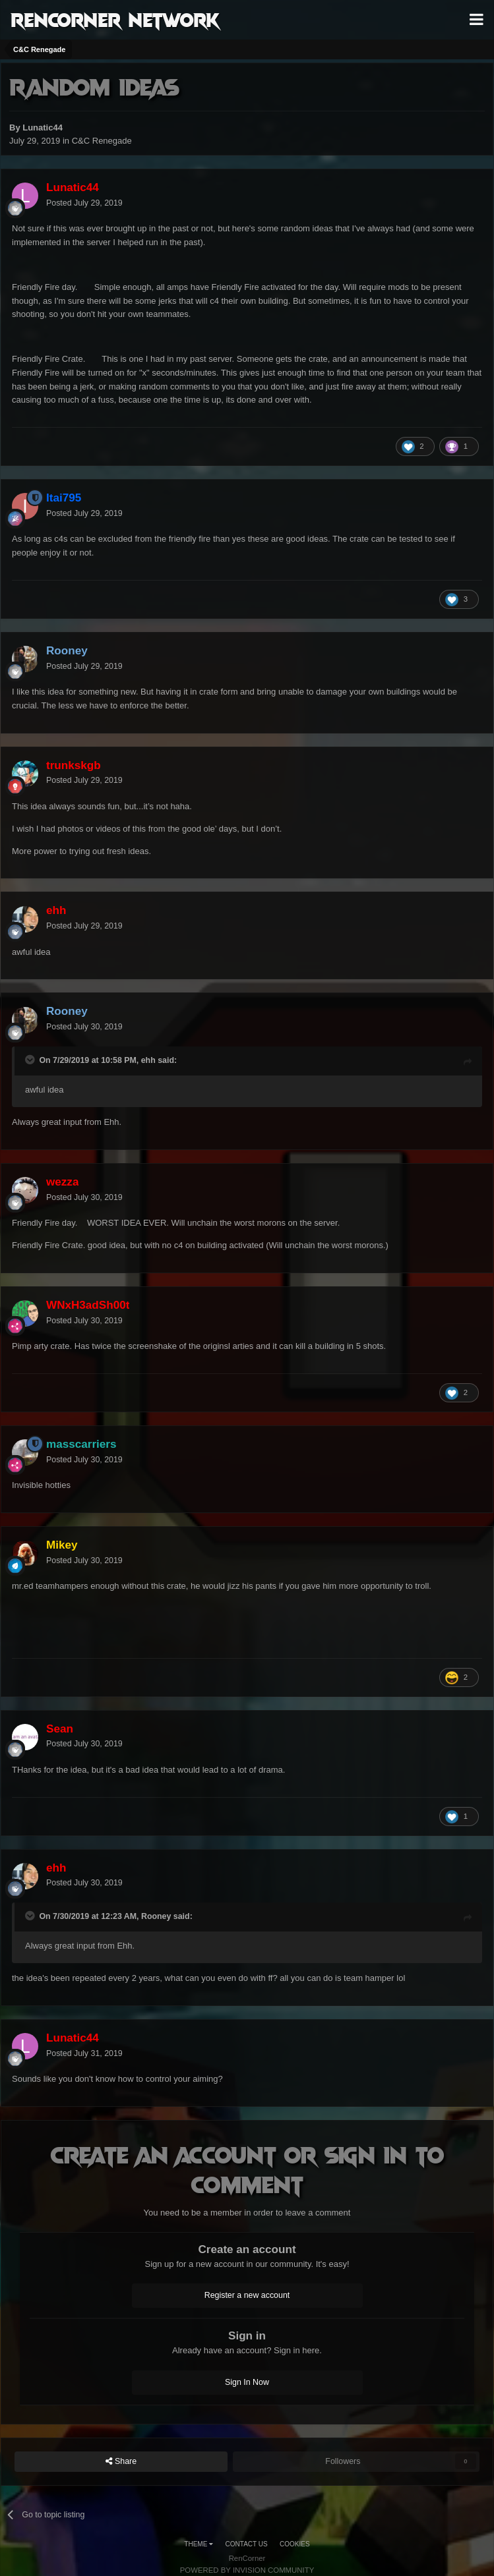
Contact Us (247, 2544)
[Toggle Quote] (31, 1059)
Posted (84, 203)
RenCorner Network (115, 19)
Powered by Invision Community (247, 2570)
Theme (198, 2544)
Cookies (295, 2544)
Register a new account (247, 2295)
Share (121, 2461)
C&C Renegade (102, 141)
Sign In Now (247, 2382)
